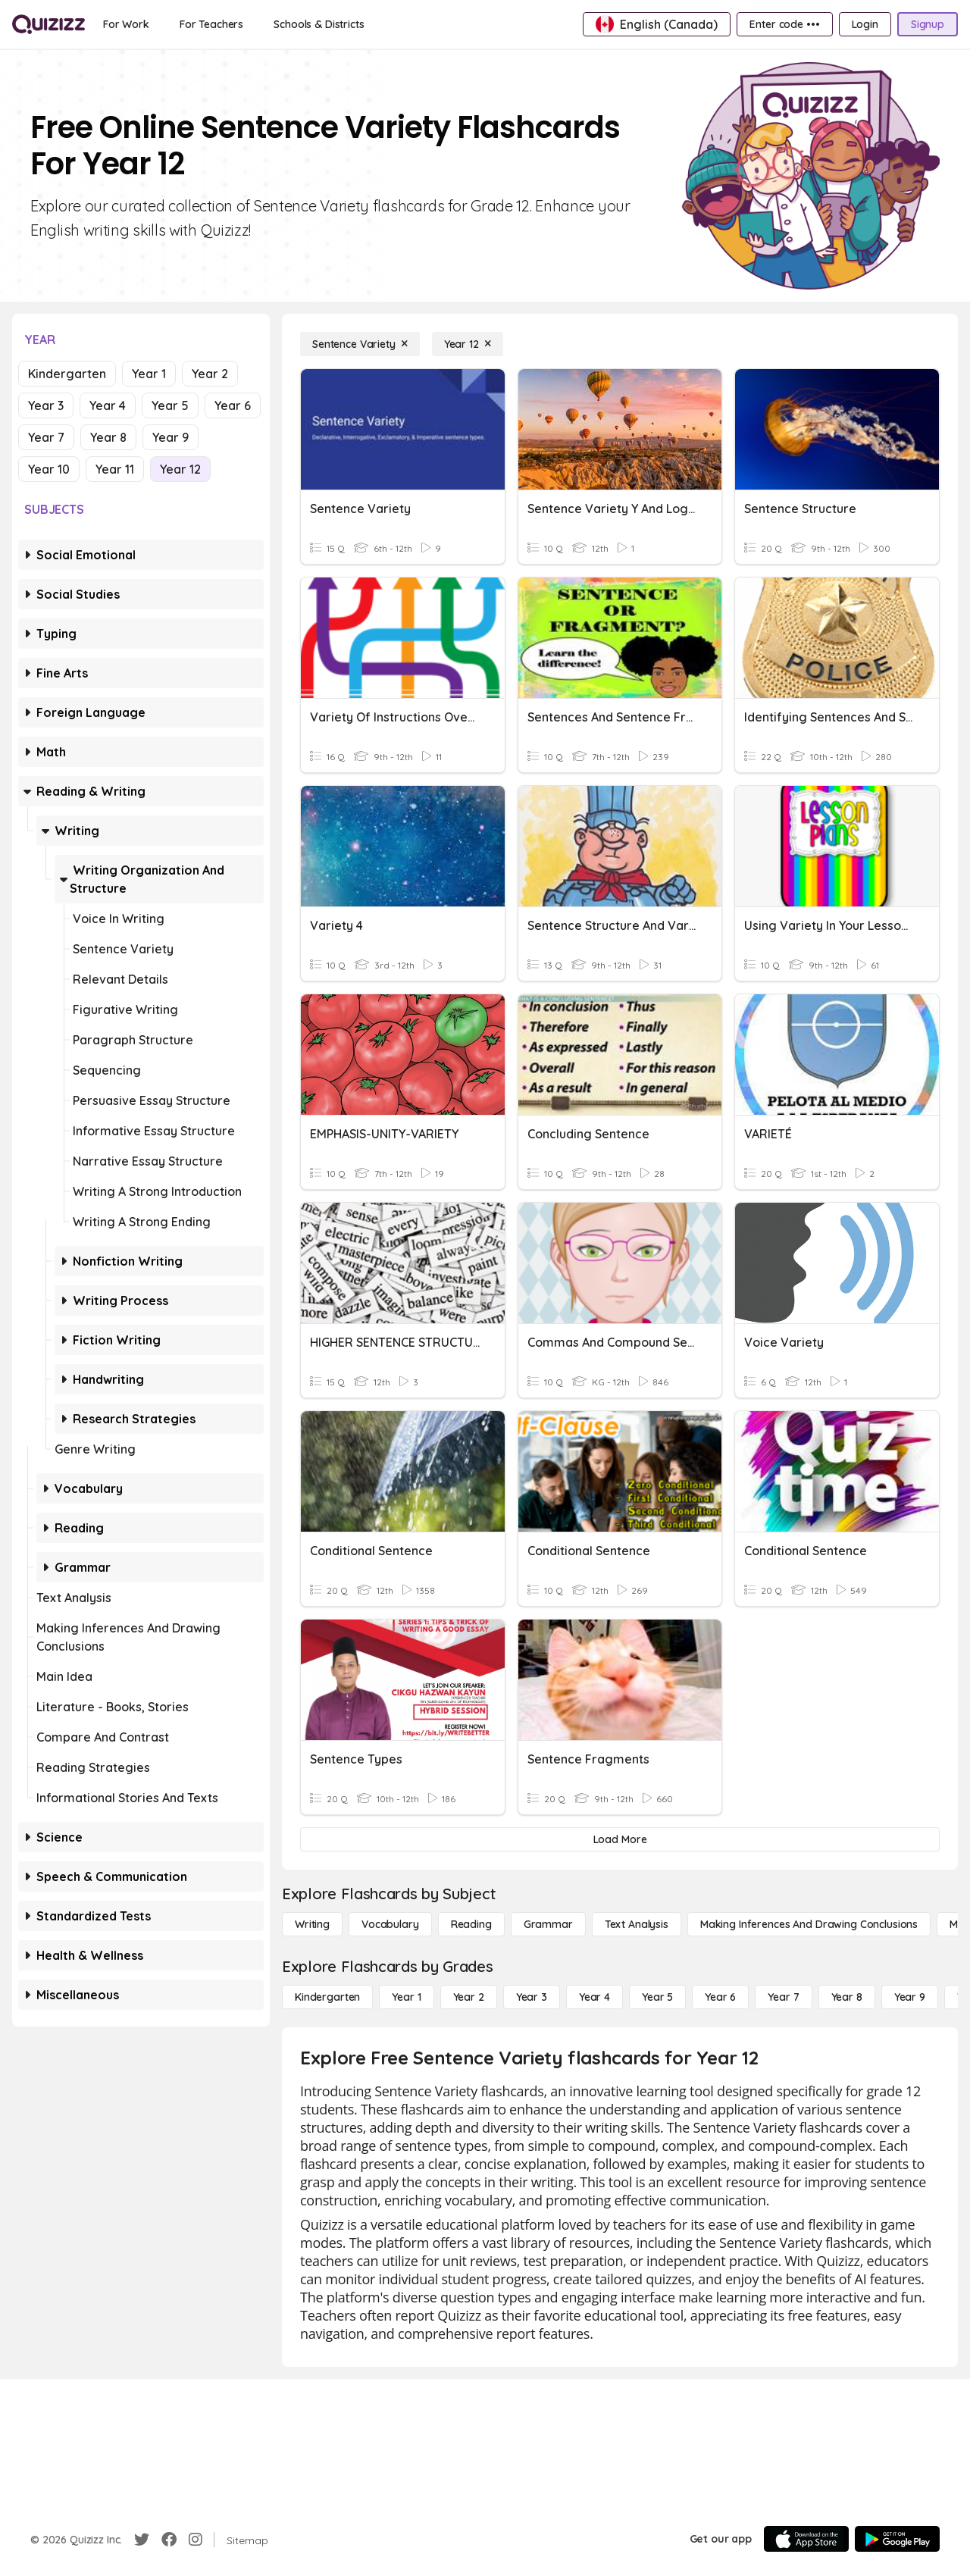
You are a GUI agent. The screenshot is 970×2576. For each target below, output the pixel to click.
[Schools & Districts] (318, 24)
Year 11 (114, 469)
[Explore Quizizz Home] (48, 24)
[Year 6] (720, 1997)
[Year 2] (468, 1997)
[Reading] (471, 1924)
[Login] (865, 24)
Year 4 (107, 405)
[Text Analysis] (636, 1924)
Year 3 (46, 405)
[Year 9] (909, 1997)
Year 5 (170, 405)
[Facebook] (169, 2539)
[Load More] (620, 1839)
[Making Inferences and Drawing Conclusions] (809, 1924)
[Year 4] (594, 1997)
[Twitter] (141, 2539)
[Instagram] (195, 2539)
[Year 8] (846, 1997)
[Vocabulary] (390, 1924)
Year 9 (170, 437)
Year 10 (49, 469)
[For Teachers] (211, 24)
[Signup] (927, 24)
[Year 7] (783, 1997)
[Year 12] (467, 344)
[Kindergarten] (327, 1997)
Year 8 (108, 437)
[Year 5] (657, 1997)
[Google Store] (897, 2539)
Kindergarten (67, 373)
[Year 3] (531, 1997)
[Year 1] (406, 1997)
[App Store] (806, 2539)
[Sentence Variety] (360, 344)
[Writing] (312, 1924)
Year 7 (46, 437)
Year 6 (232, 405)
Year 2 (210, 373)
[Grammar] (548, 1924)
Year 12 (180, 469)
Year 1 (149, 373)
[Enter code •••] (784, 24)
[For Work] (126, 24)
